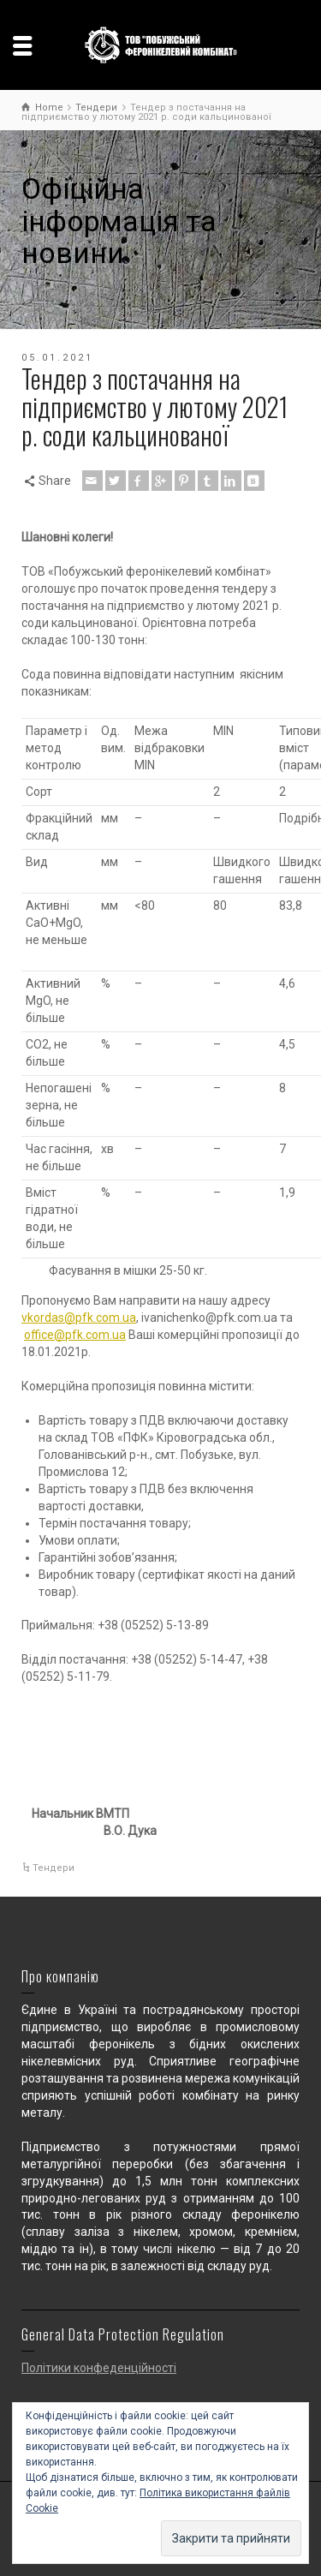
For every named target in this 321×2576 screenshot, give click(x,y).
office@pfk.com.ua (75, 1335)
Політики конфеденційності (98, 2368)
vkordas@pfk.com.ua (78, 1317)
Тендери (53, 1868)
